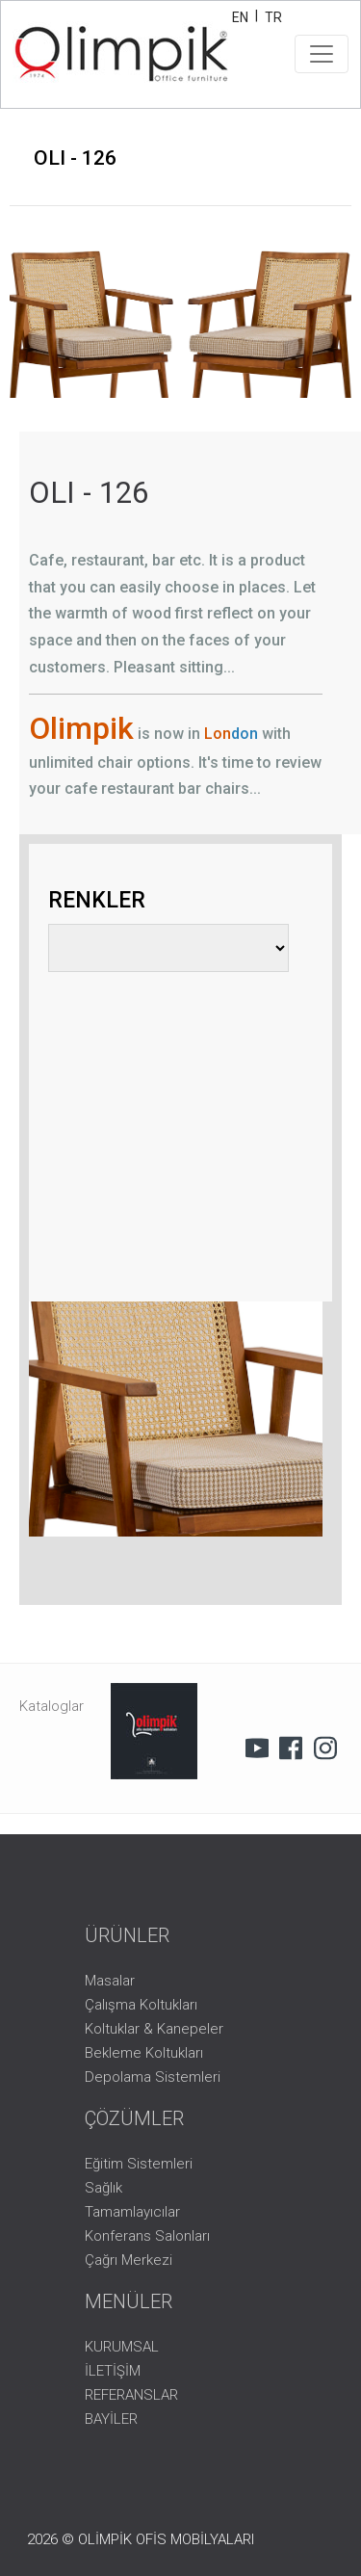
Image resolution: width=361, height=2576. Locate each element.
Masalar (110, 1980)
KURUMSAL (122, 2346)
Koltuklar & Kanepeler (154, 2028)
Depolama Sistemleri (152, 2077)
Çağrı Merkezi (128, 2260)
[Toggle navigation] (321, 54)
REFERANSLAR (131, 2395)
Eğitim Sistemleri (139, 2163)
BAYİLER (111, 2419)
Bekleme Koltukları (144, 2053)
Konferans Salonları (147, 2236)
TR (273, 17)
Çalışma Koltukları (141, 2004)
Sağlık (103, 2187)
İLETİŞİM (113, 2370)
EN (240, 17)
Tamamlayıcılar (132, 2212)
